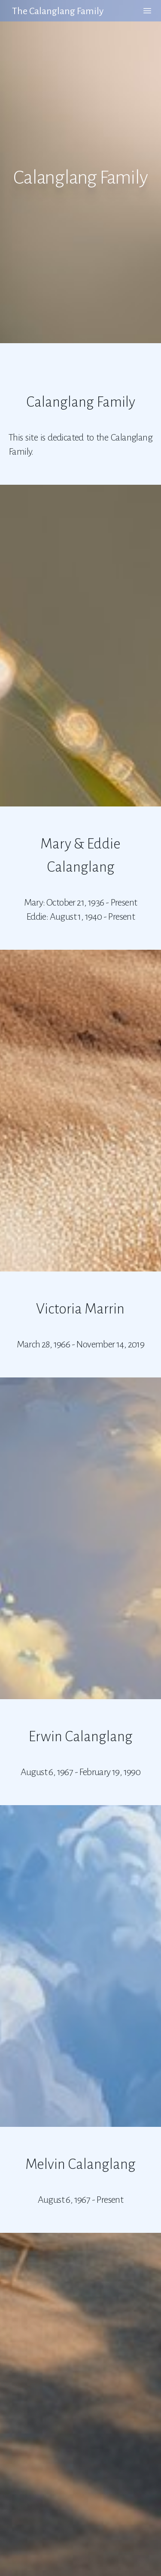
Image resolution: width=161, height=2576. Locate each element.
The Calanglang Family (57, 11)
